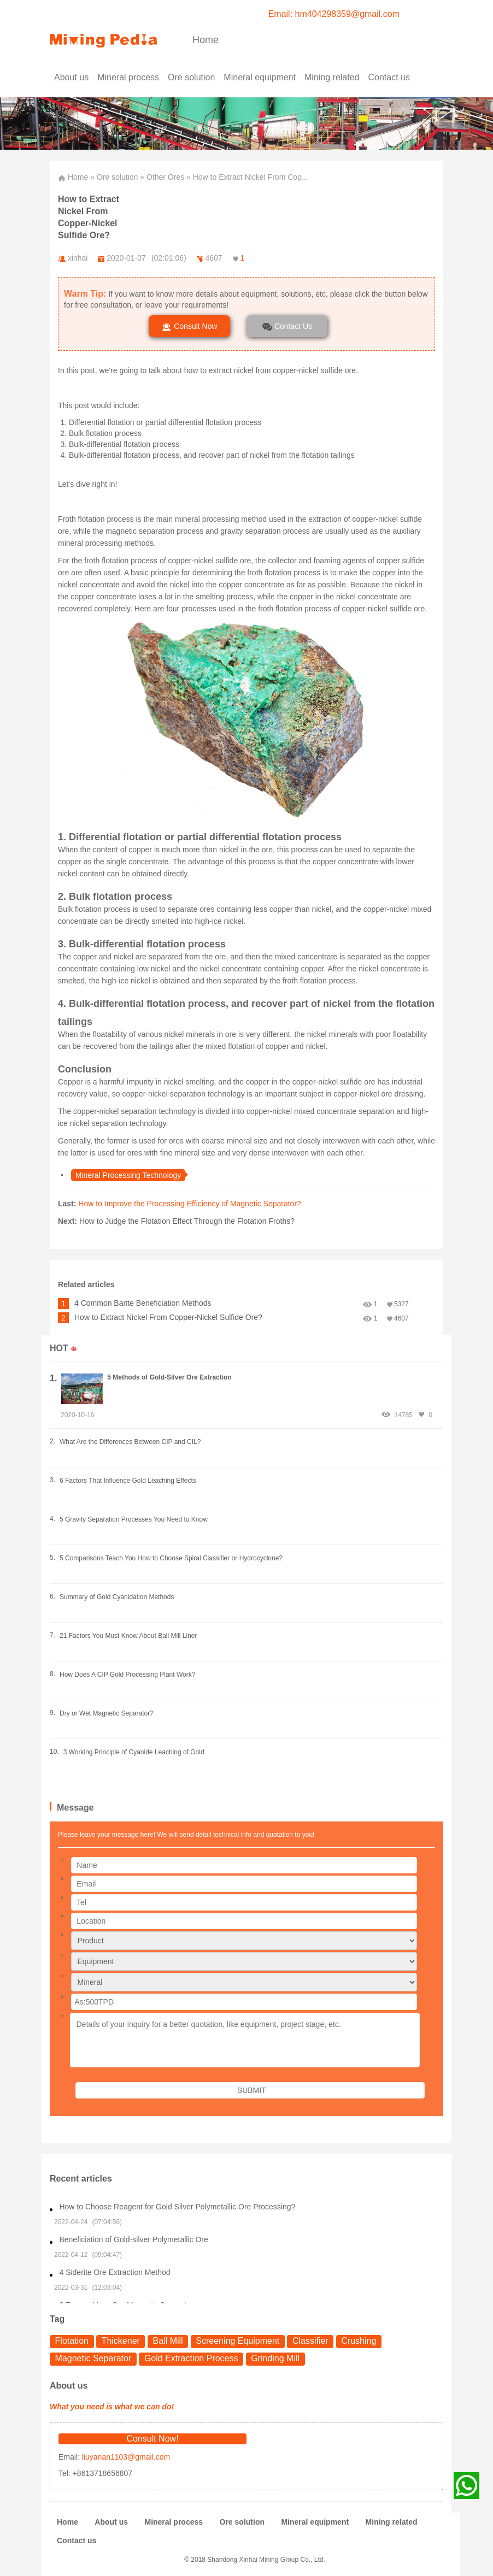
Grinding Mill (275, 2358)
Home (205, 39)
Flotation (72, 2340)
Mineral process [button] (128, 77)
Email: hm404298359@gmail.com (334, 14)
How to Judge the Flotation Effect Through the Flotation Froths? (187, 1221)
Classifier (310, 2340)
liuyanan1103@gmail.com (125, 2457)
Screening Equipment (237, 2340)
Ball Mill (168, 2340)
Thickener (121, 2340)
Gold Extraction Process (191, 2358)
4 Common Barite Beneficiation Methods (143, 1303)
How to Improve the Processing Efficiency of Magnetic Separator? (189, 1203)
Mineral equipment (315, 2522)
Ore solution (117, 177)
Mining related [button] (332, 77)
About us (71, 77)
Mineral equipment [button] (260, 77)
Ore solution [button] (191, 77)
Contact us (388, 77)
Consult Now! (152, 2438)
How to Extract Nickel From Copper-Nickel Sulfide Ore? (168, 1317)
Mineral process (173, 2522)
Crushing (358, 2340)
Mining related (392, 2522)
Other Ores (165, 177)
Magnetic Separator (93, 2358)
